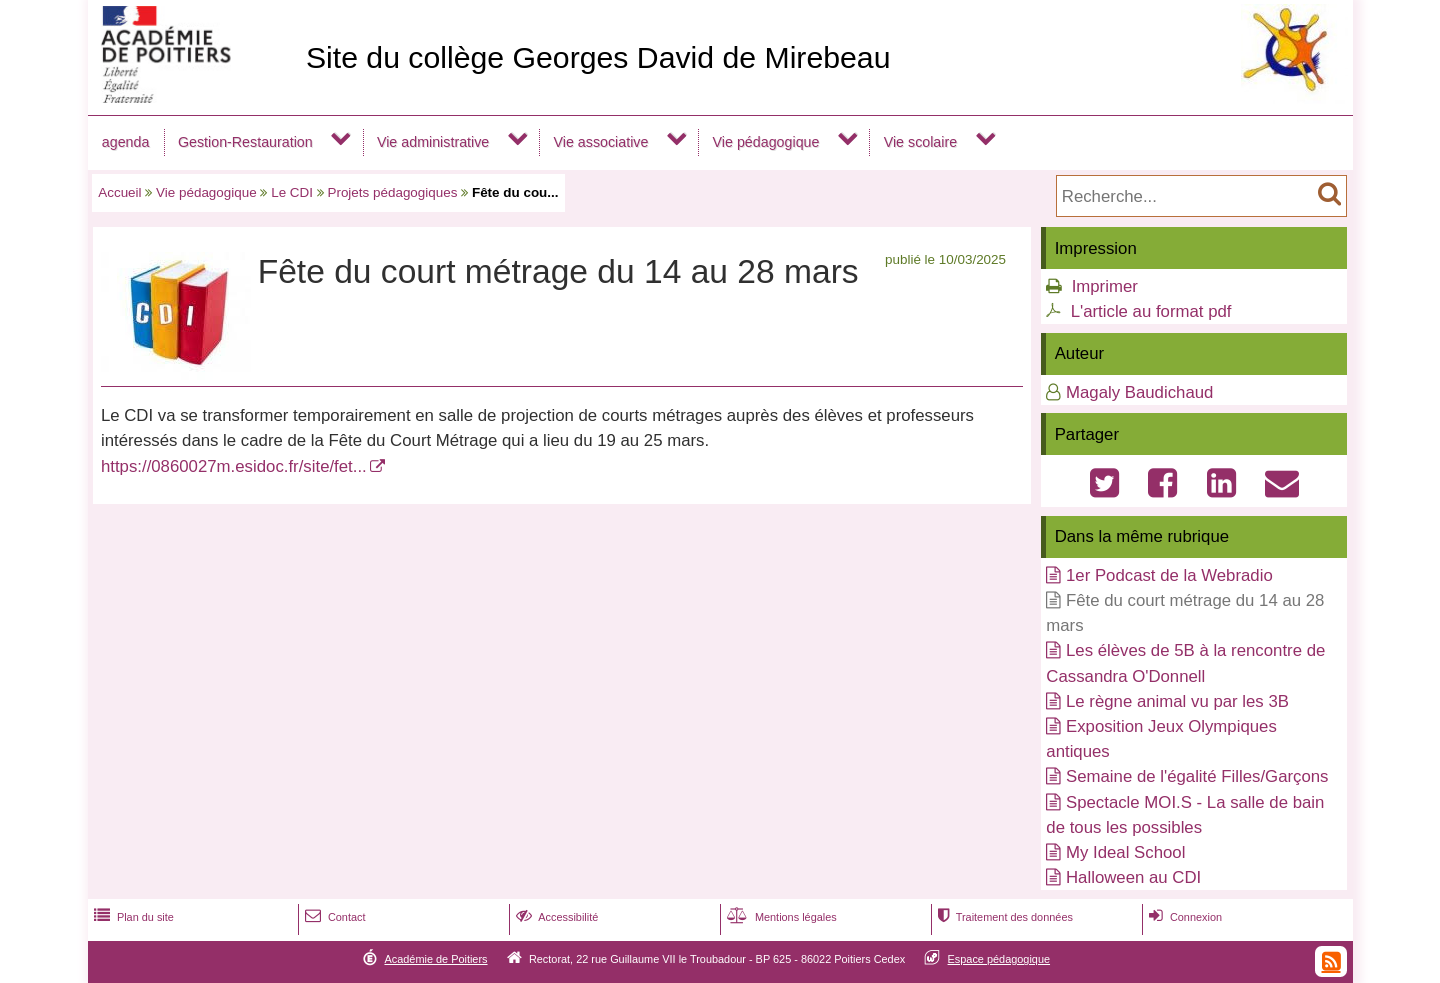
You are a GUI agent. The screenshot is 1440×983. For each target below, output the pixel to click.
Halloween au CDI (1133, 877)
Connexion (1183, 917)
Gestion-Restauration (245, 142)
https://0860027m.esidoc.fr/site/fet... (234, 466)
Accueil (119, 192)
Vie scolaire (920, 142)
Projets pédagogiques (392, 192)
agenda (126, 142)
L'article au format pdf (1151, 311)
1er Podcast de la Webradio (1169, 575)
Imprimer (1105, 286)
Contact (333, 917)
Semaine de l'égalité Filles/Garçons (1197, 776)
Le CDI (292, 192)
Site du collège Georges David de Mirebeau (598, 57)
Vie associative (600, 142)
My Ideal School (1125, 852)
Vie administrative (433, 142)
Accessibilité (555, 917)
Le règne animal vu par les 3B (1177, 701)
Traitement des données (1003, 917)
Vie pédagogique (766, 142)
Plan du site (132, 917)
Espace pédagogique (999, 959)
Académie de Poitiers (435, 959)
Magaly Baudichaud (1139, 392)
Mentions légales (780, 917)
